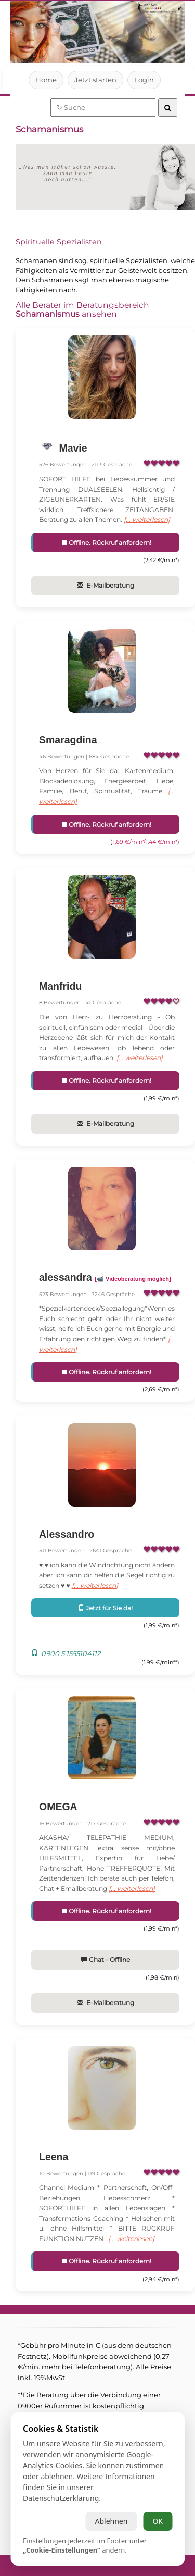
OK (157, 2521)
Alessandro (66, 1544)
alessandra (105, 1287)
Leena (53, 2177)
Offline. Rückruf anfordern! (106, 542)
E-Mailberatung (105, 585)
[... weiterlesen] (150, 520)
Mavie (71, 448)
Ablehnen (111, 2521)
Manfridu (60, 986)
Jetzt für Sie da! (105, 1618)
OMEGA (58, 1817)
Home (46, 80)
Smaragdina (68, 739)
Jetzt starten (95, 80)
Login (144, 80)
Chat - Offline (105, 1980)
